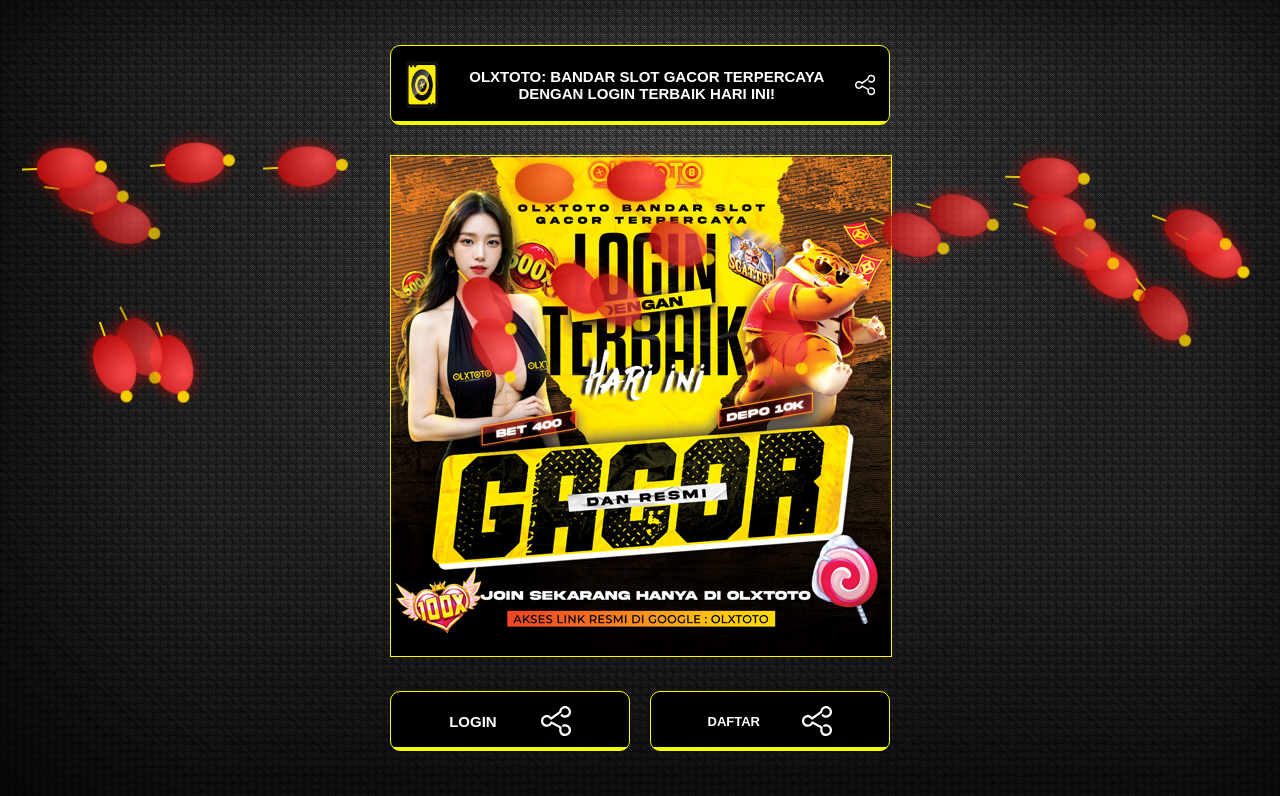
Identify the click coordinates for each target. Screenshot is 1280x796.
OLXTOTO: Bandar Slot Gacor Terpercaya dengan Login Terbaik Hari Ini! (640, 85)
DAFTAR (770, 721)
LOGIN (510, 721)
